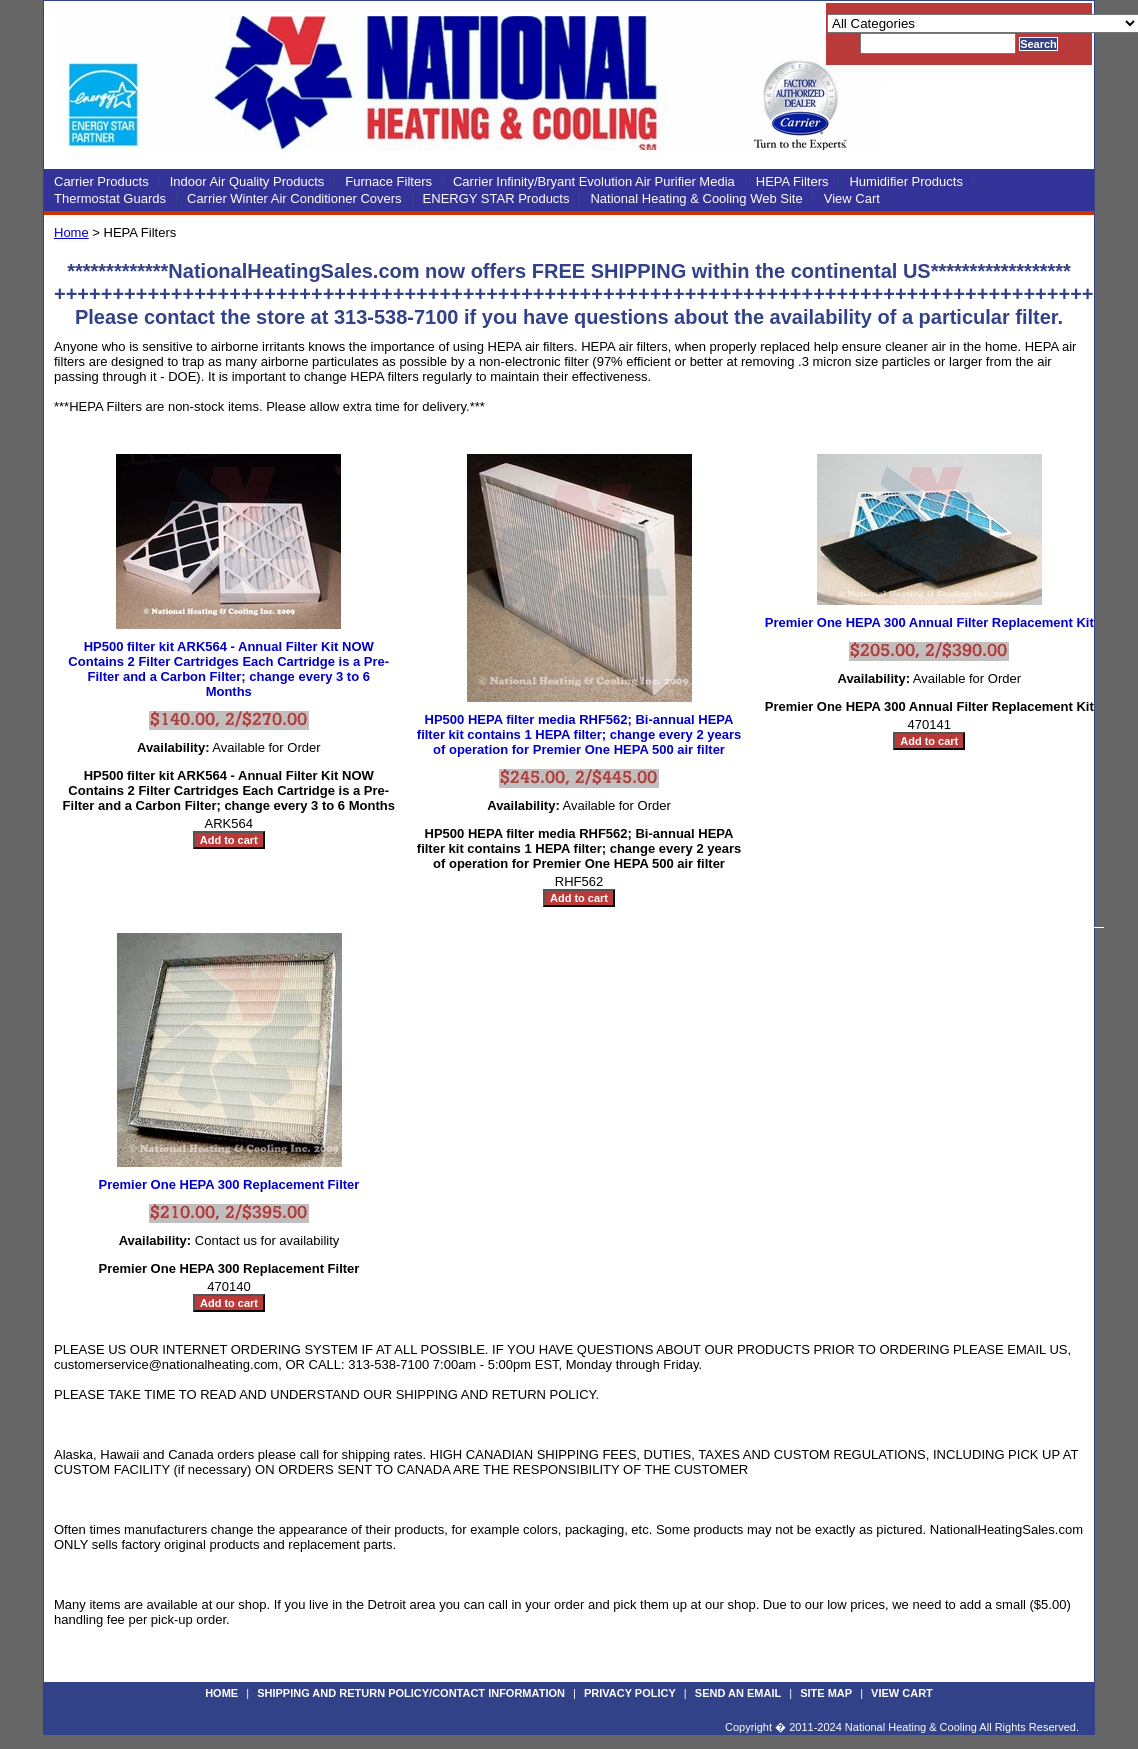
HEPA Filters (792, 181)
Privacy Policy (630, 1693)
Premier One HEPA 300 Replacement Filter (229, 1184)
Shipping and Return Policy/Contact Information (411, 1693)
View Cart (852, 198)
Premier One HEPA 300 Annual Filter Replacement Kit (929, 622)
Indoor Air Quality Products (247, 181)
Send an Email (738, 1693)
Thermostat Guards (110, 198)
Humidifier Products (905, 181)
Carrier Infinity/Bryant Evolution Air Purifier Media (594, 181)
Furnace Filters (388, 181)
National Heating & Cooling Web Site (696, 198)
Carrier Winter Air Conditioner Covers (294, 198)
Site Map (826, 1693)
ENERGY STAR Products (496, 198)
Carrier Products (101, 181)
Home (71, 232)
